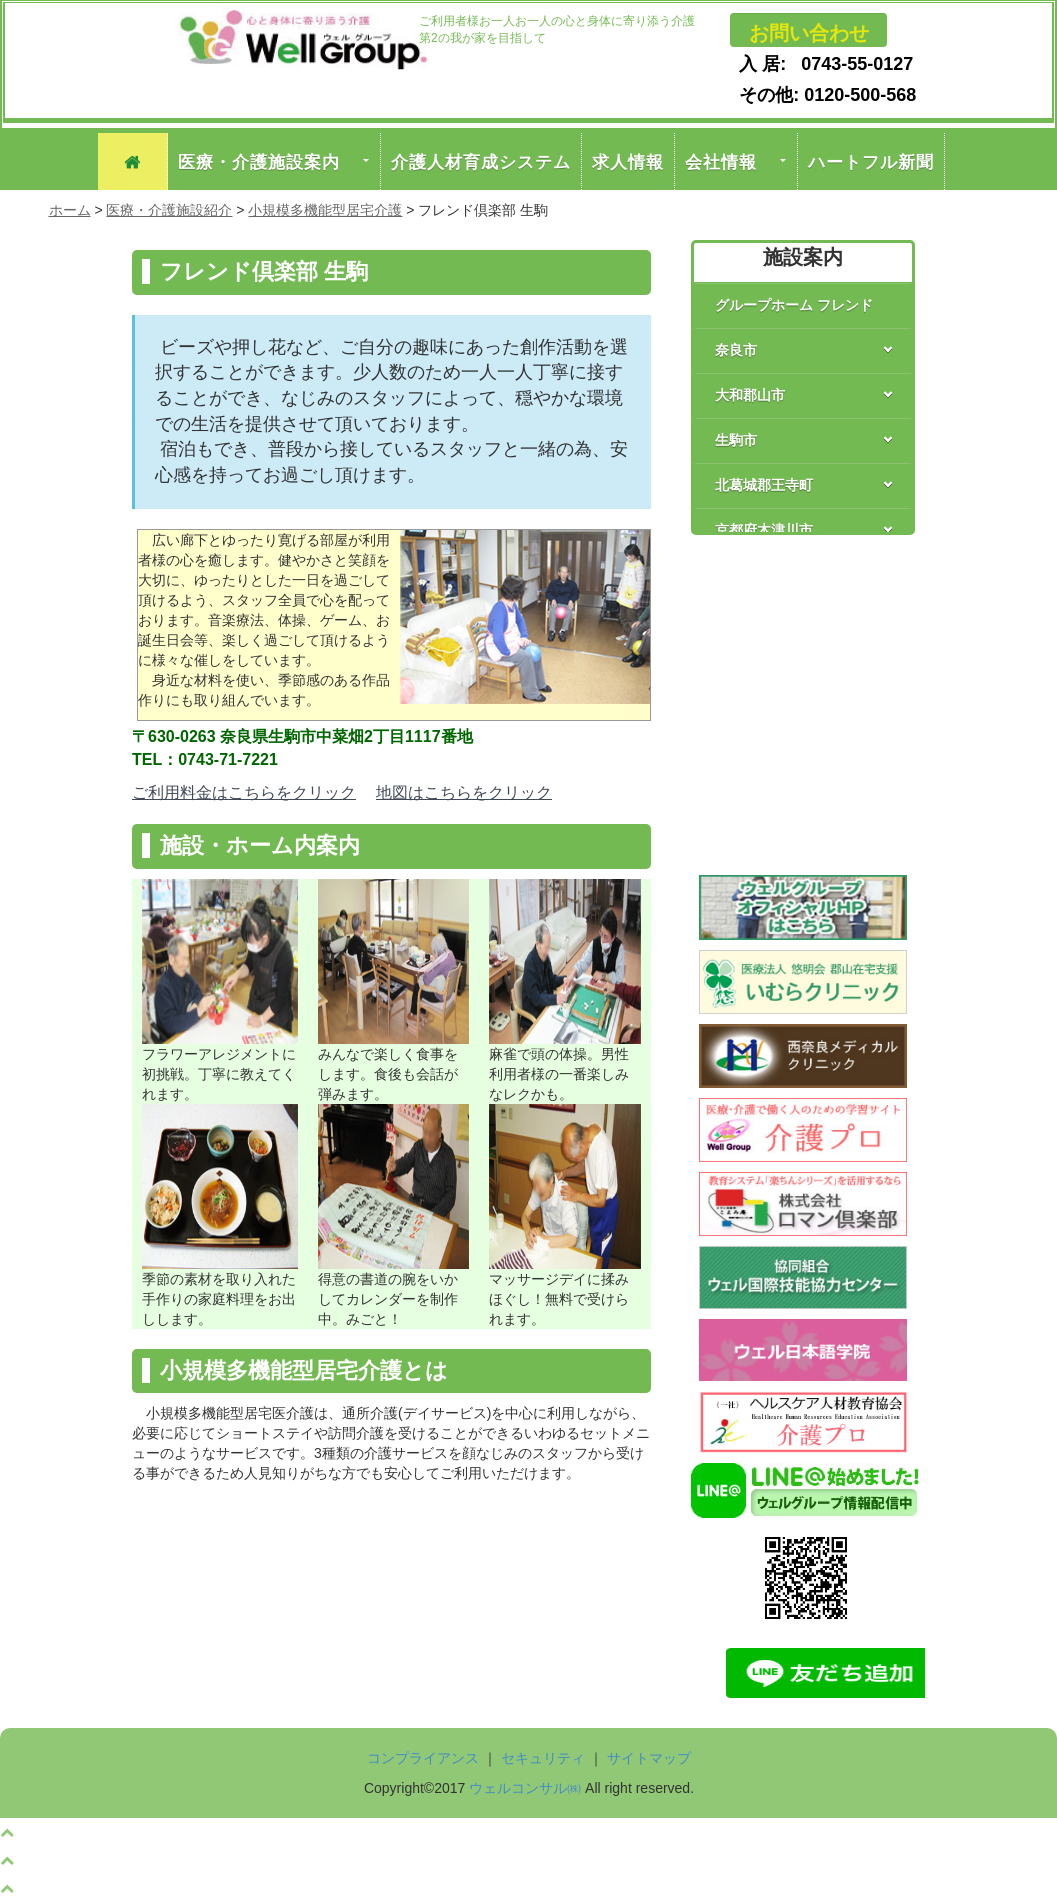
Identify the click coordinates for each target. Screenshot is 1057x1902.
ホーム (70, 210)
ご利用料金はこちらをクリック (244, 792)
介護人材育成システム (481, 161)
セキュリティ (543, 1758)
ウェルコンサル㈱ (525, 1788)
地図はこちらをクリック (464, 792)
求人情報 (628, 161)
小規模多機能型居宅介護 (325, 210)
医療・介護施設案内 (259, 161)
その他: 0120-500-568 (813, 95)
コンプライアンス (423, 1758)
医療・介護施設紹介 (169, 210)
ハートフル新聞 (871, 161)
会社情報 (721, 161)
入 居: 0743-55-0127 (813, 64)
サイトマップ (649, 1758)
